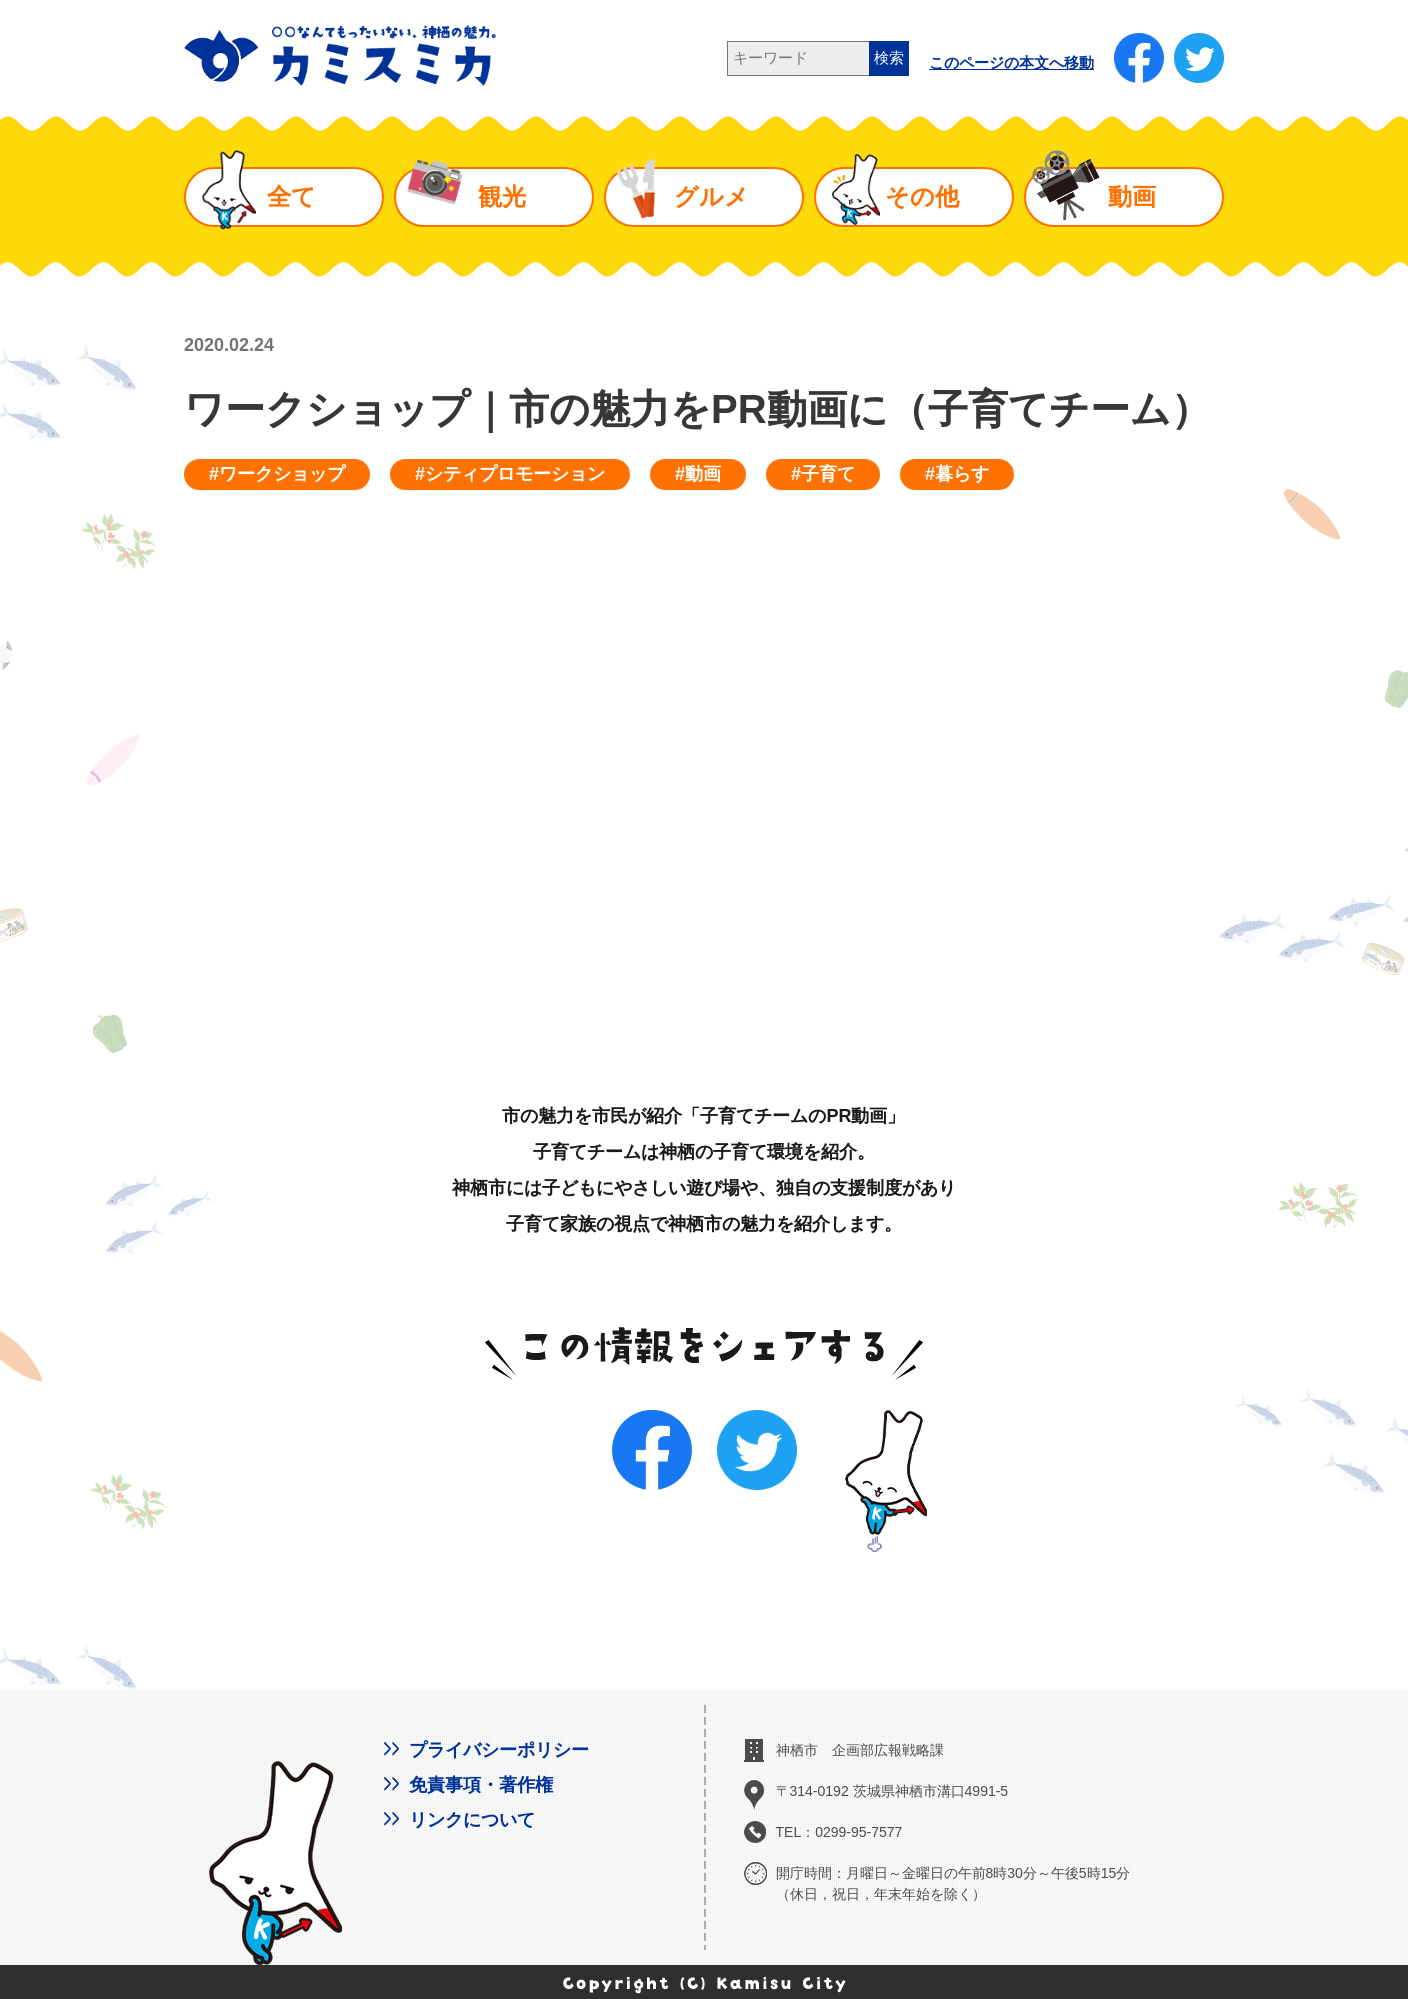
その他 (922, 196)
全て (291, 196)
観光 (502, 196)
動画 (1132, 196)
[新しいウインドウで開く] (1139, 57)
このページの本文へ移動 (1011, 63)
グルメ (711, 196)
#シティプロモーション (510, 474)
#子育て (823, 474)
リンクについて (472, 1820)
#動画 (698, 474)
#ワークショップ (277, 474)
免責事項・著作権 (481, 1785)
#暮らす (957, 474)
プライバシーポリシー (499, 1750)
